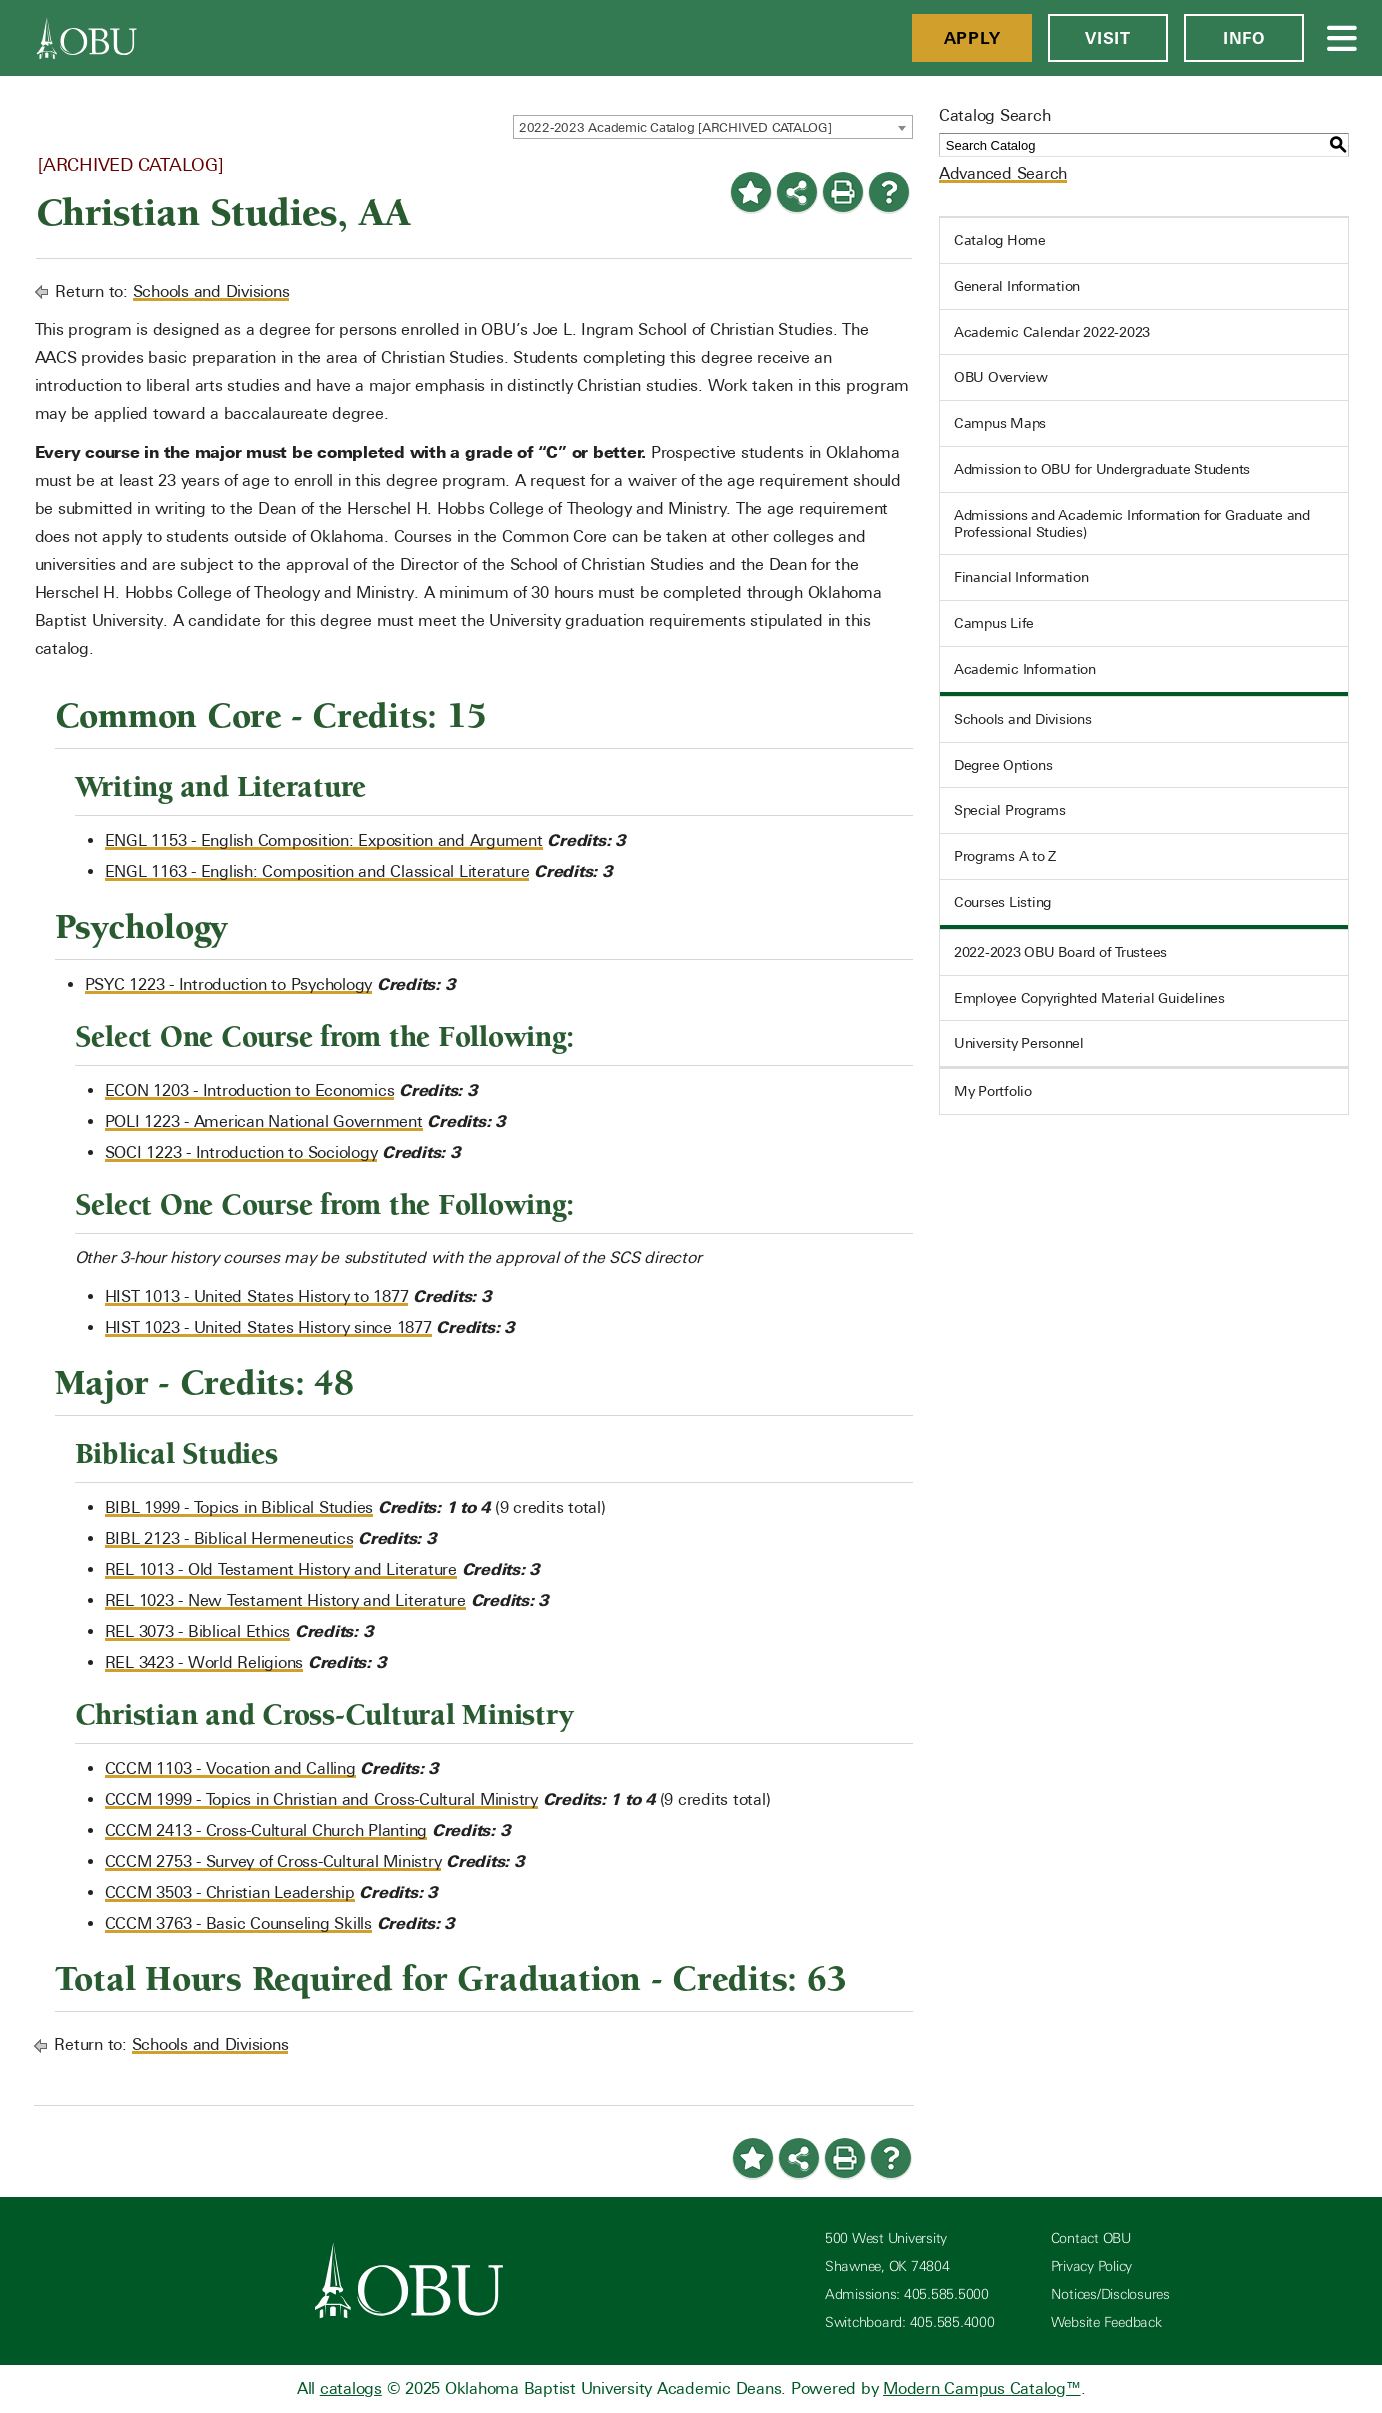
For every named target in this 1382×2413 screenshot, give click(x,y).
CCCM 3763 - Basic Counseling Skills (238, 1923)
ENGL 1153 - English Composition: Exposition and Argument (324, 840)
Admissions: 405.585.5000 (907, 2294)
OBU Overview (1001, 377)
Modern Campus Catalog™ (982, 2388)
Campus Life (994, 623)
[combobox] (713, 127)
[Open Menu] (1343, 38)
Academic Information (1025, 669)
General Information (1017, 286)
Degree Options (1003, 765)
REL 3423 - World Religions (204, 1662)
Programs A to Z (1005, 856)
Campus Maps (1000, 423)
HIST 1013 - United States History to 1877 (257, 1296)
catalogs (351, 2388)
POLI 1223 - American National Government (264, 1121)
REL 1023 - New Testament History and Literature (285, 1600)
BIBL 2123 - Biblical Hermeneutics (229, 1538)
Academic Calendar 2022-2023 (1052, 332)
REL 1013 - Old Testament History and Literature (281, 1569)
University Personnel (1019, 1043)
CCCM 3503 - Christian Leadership (230, 1892)
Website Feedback (1106, 2322)
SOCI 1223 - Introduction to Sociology (241, 1152)
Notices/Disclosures (1110, 2294)
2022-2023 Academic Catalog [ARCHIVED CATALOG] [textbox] (675, 127)
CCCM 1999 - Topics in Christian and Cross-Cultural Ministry (321, 1799)
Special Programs (1010, 810)
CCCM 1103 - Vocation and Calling (230, 1768)
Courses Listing (1002, 902)
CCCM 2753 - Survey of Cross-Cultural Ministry (273, 1861)
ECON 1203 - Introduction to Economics (250, 1090)
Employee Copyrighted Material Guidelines (1089, 998)
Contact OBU (1091, 2238)
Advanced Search (1003, 173)
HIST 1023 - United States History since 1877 (268, 1327)
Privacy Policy (1092, 2266)
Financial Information (1021, 577)
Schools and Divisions (211, 291)
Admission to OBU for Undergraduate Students (1102, 469)
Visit (1108, 38)
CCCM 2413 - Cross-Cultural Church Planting (266, 1830)
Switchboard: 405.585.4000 (910, 2322)
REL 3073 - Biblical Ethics (198, 1631)
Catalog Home (1000, 240)
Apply (972, 38)
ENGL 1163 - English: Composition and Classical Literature (317, 871)
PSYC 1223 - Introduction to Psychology (229, 984)
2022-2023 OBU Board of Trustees (1060, 952)
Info (1244, 38)
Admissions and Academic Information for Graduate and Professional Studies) (1132, 523)
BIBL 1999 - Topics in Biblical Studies (239, 1507)
